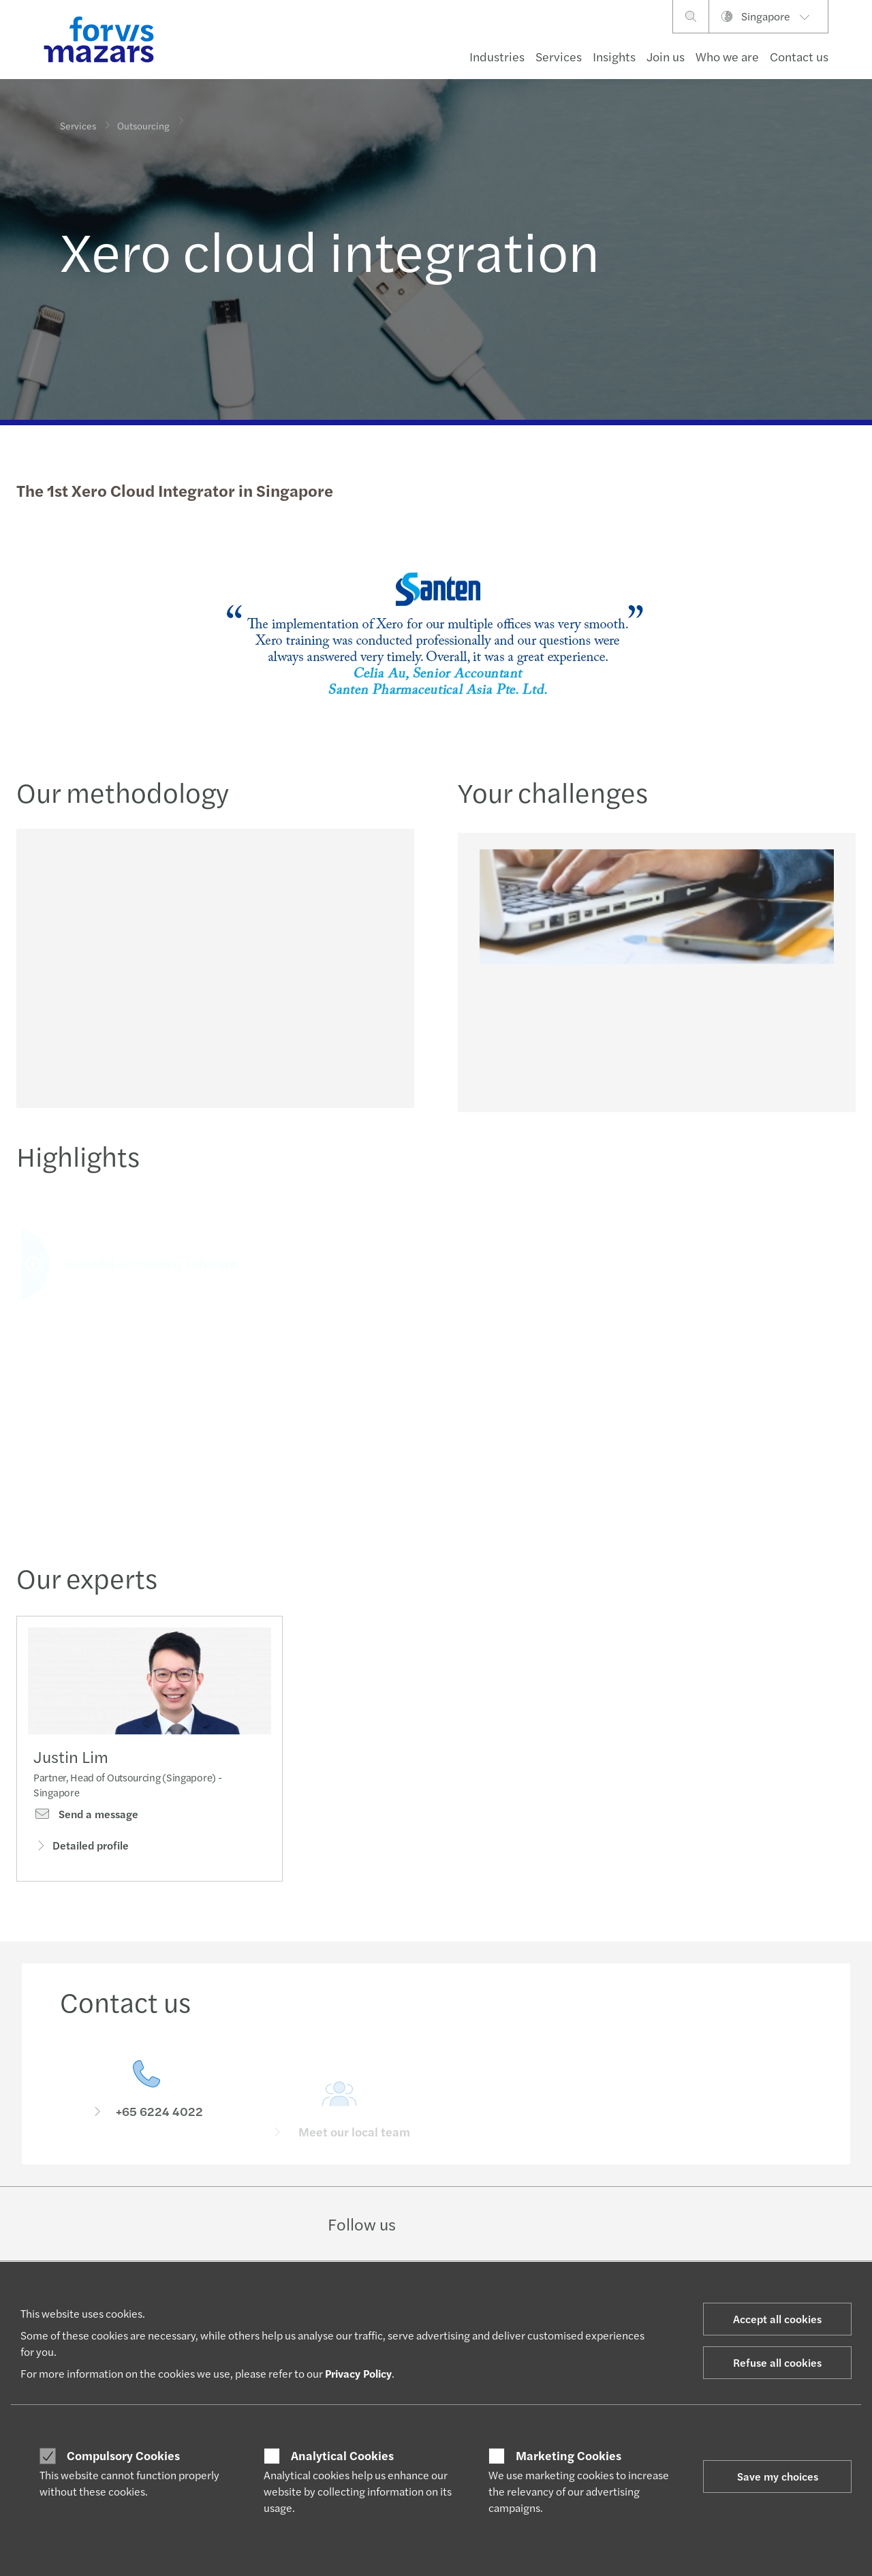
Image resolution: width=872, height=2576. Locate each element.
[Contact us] (146, 2107)
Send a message (85, 1816)
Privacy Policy (358, 2373)
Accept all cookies (777, 2319)
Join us (666, 56)
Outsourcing (143, 120)
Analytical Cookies (342, 2455)
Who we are (727, 56)
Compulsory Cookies (123, 2455)
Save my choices (777, 2476)
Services (558, 56)
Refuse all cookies (777, 2362)
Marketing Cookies (568, 2455)
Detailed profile (81, 1848)
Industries (497, 56)
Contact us (799, 56)
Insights (614, 56)
